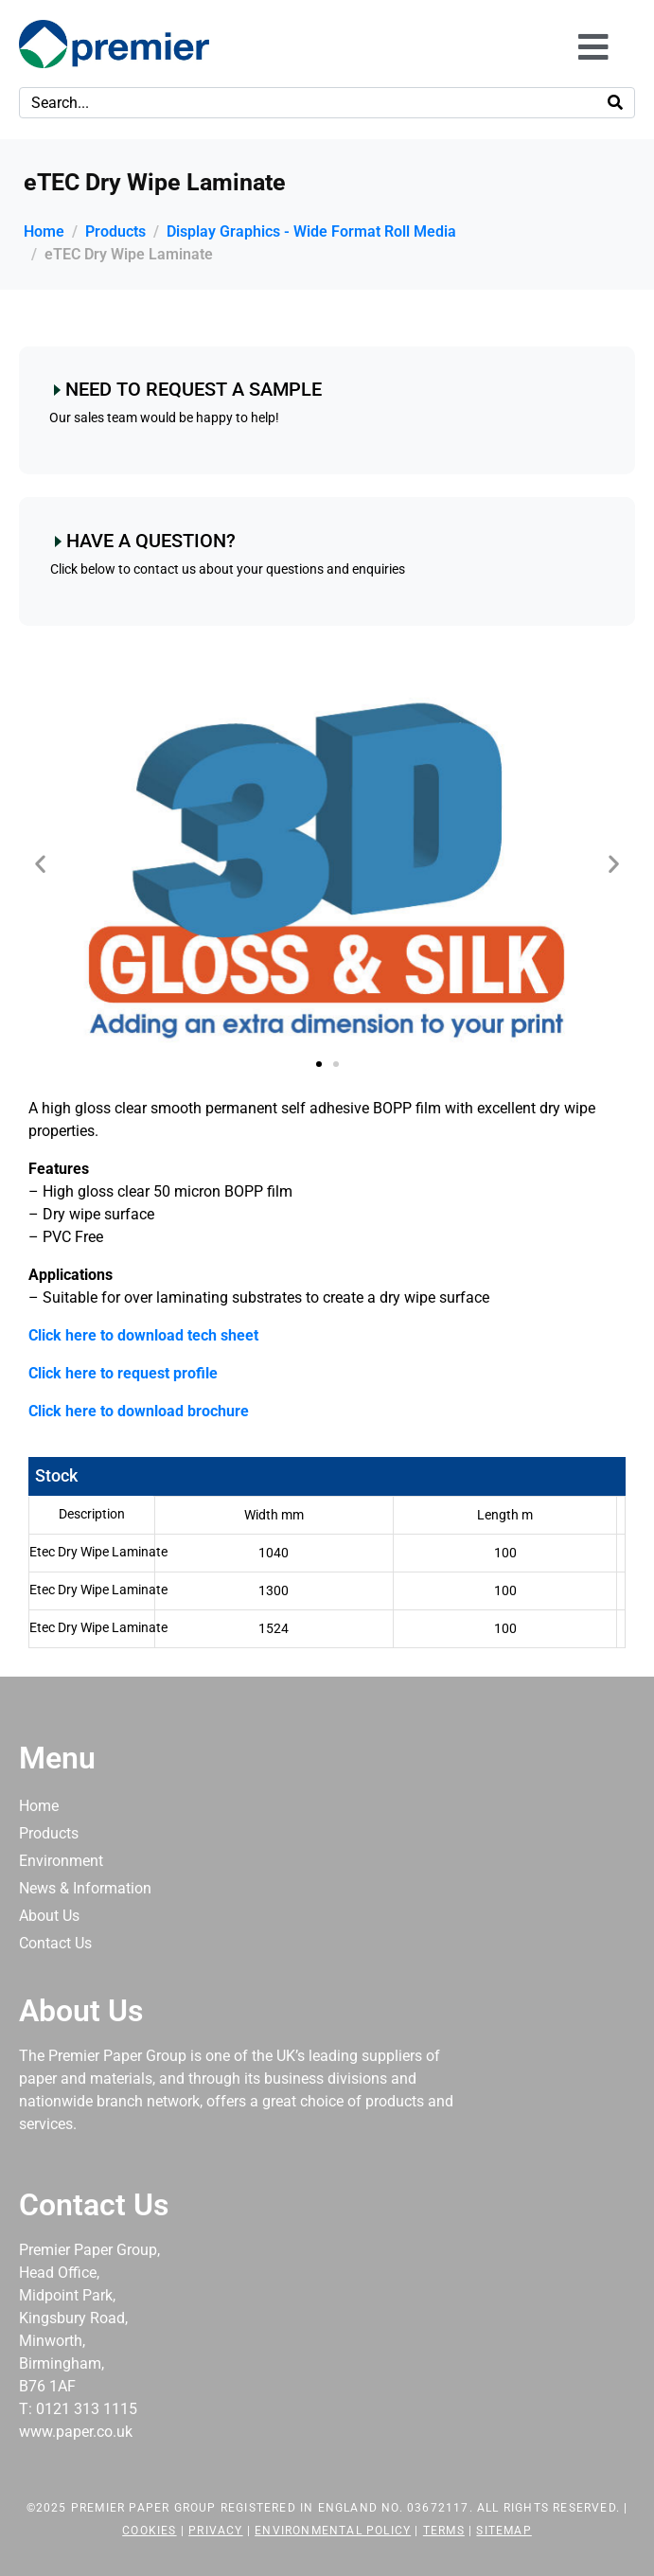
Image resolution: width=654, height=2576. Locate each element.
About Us (49, 1916)
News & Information (85, 1888)
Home (39, 1806)
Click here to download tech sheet (143, 1335)
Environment (61, 1861)
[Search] (615, 102)
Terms (444, 2530)
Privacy (215, 2530)
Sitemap (503, 2530)
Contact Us (55, 1943)
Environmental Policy (333, 2530)
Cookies (149, 2530)
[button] (40, 863)
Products (49, 1833)
